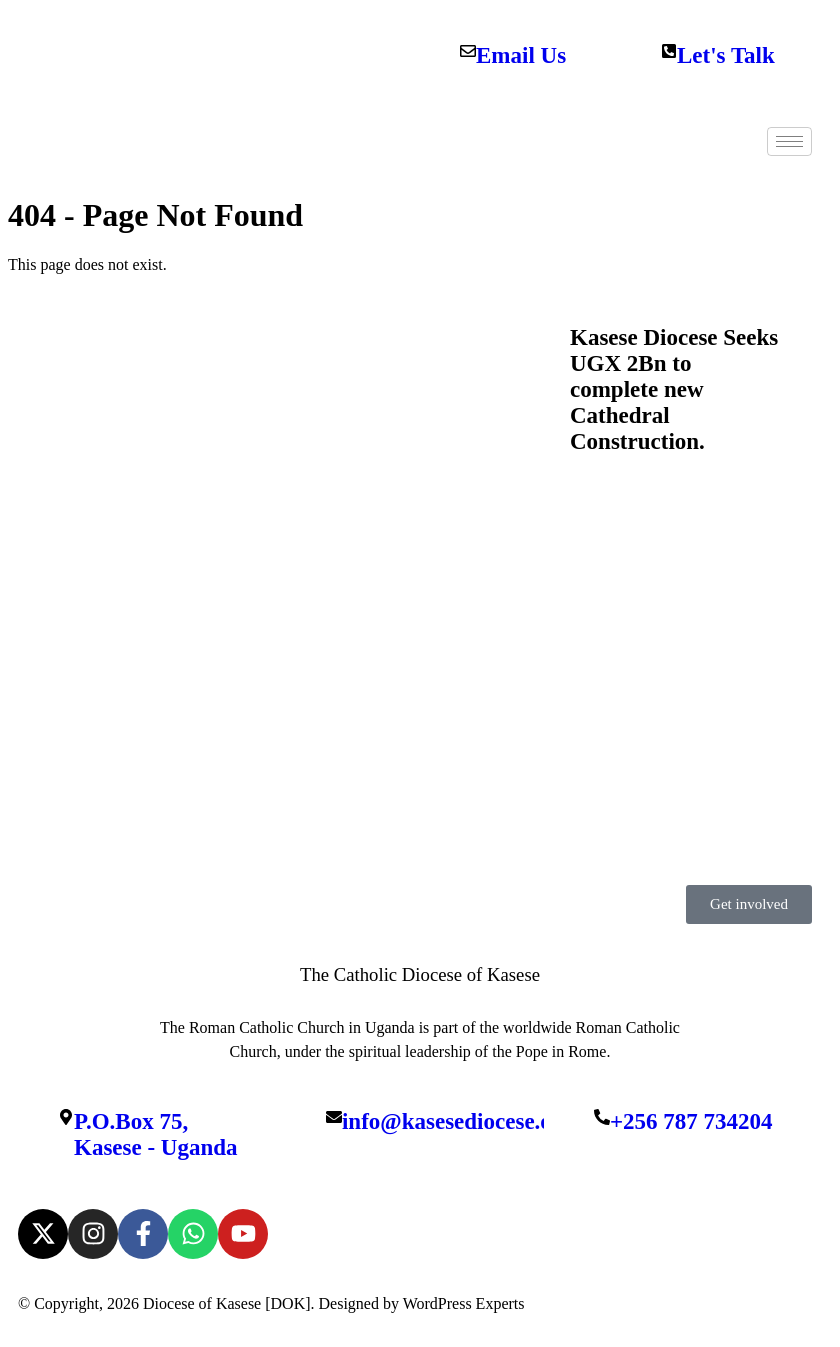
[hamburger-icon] (789, 141)
